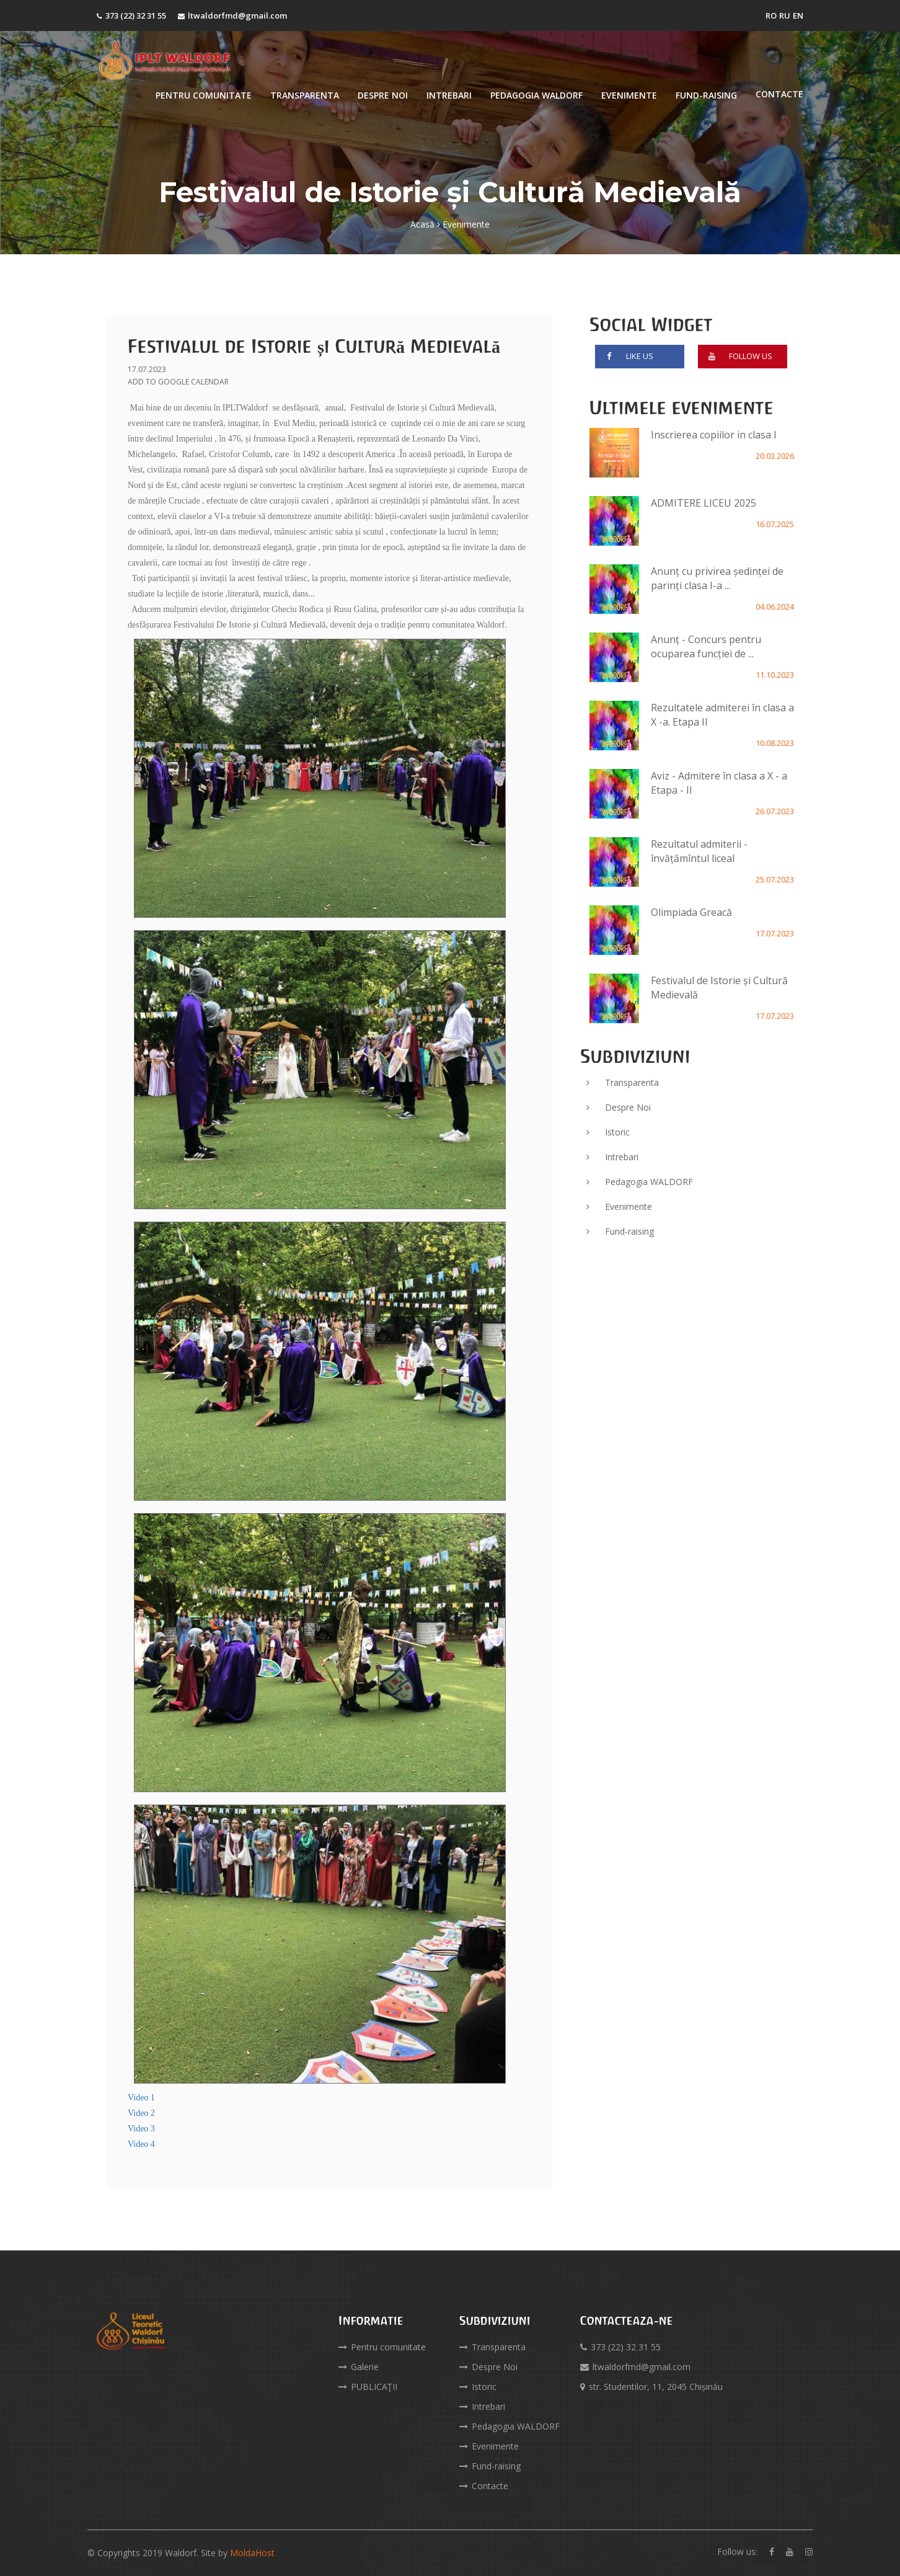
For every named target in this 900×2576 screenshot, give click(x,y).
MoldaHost (252, 2553)
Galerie (358, 2367)
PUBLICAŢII (367, 2386)
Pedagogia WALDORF (536, 95)
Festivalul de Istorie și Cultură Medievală (314, 346)
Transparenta (304, 95)
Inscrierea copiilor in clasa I (714, 435)
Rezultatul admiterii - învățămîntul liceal (699, 851)
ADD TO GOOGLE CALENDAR (178, 381)
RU (784, 15)
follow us (738, 359)
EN (798, 15)
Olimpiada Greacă (691, 912)
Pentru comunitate (204, 95)
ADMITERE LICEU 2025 (703, 503)
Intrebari (449, 95)
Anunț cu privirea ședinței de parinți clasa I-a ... (717, 578)
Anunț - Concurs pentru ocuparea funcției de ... (706, 646)
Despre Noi (383, 95)
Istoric (608, 1132)
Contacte (779, 94)
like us (627, 359)
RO (771, 15)
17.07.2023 (147, 369)
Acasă (422, 224)
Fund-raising (706, 95)
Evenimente (629, 95)
